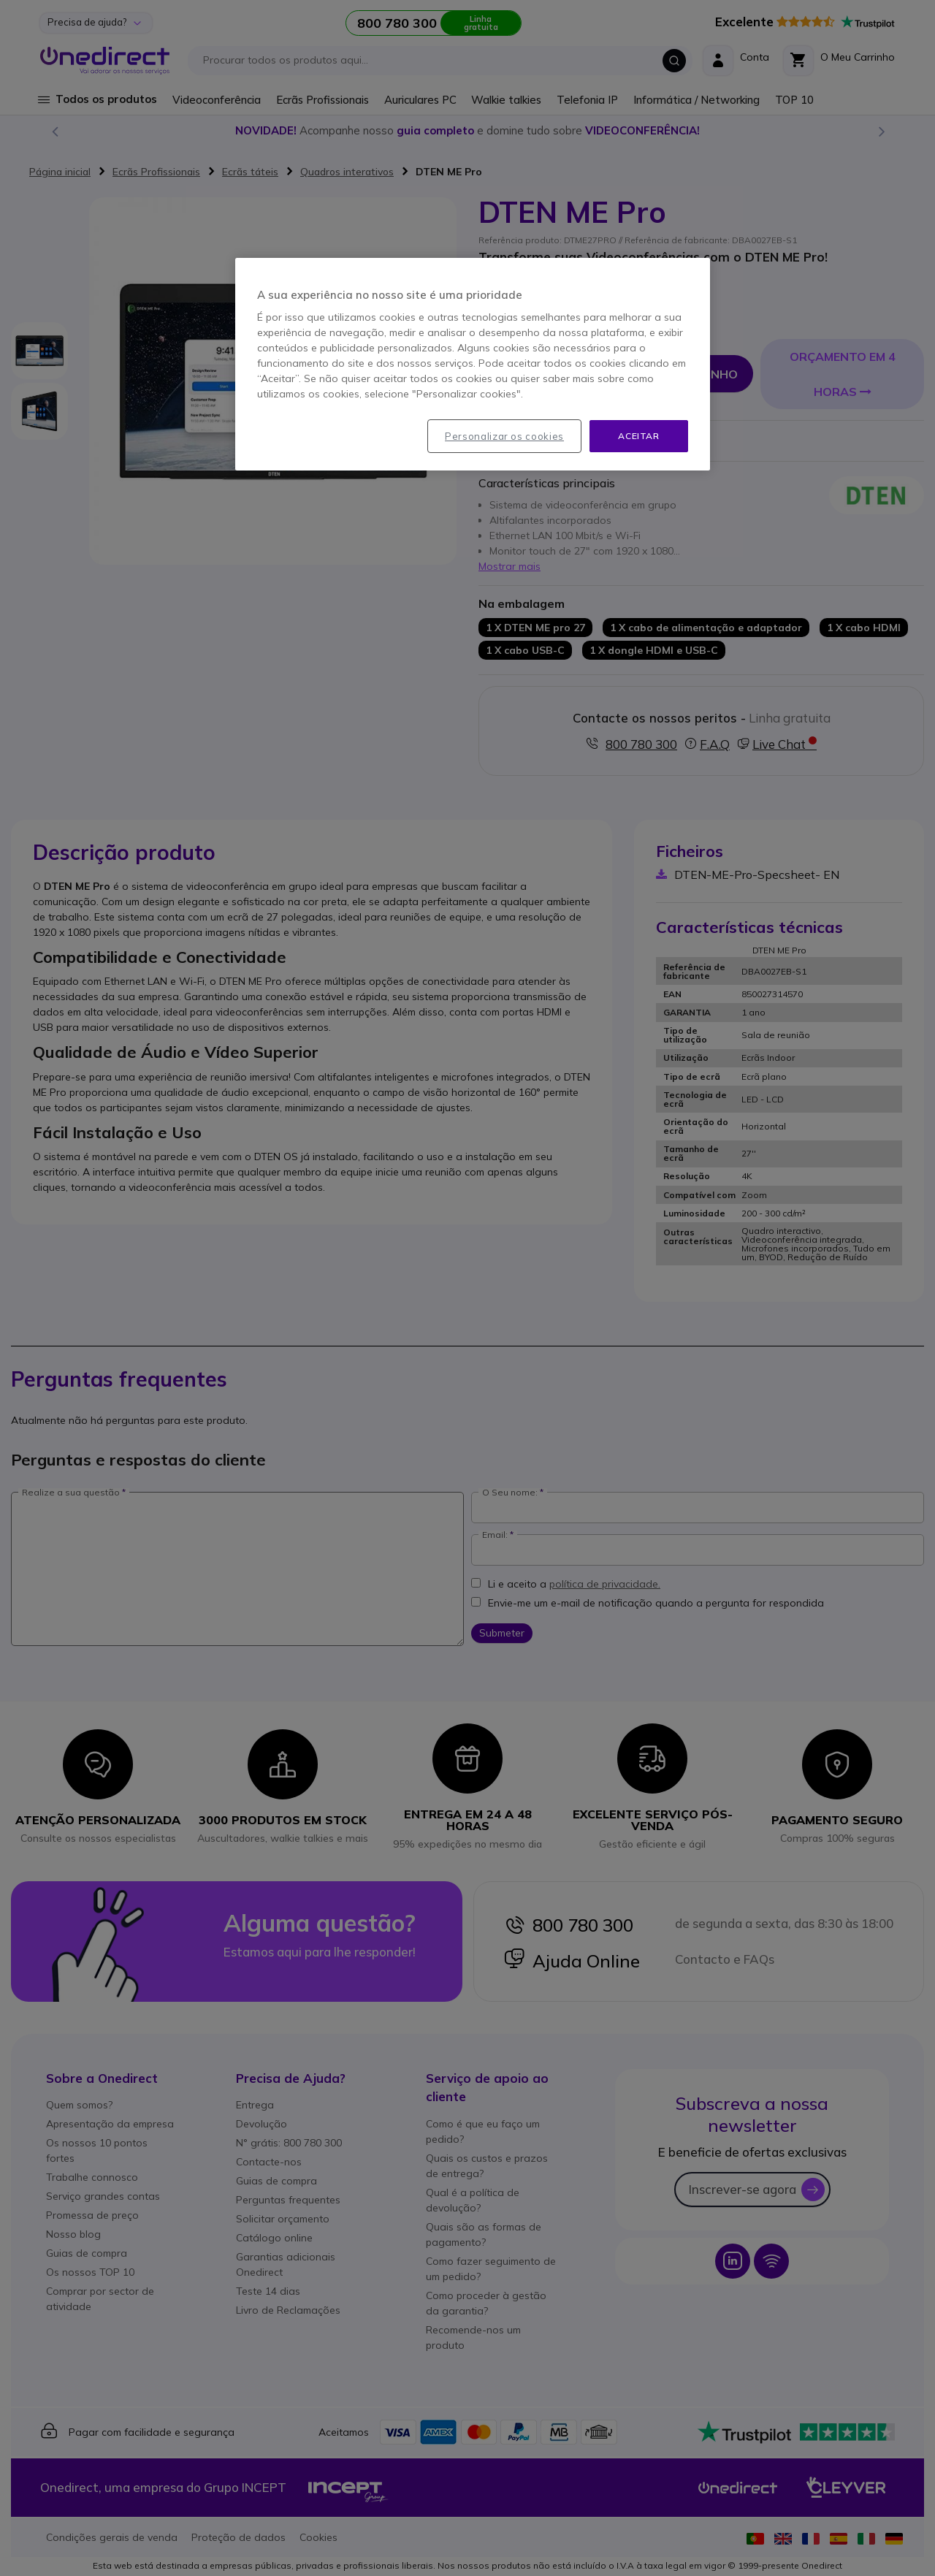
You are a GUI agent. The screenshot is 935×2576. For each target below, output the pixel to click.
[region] (472, 364)
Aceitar (638, 435)
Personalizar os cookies (504, 436)
